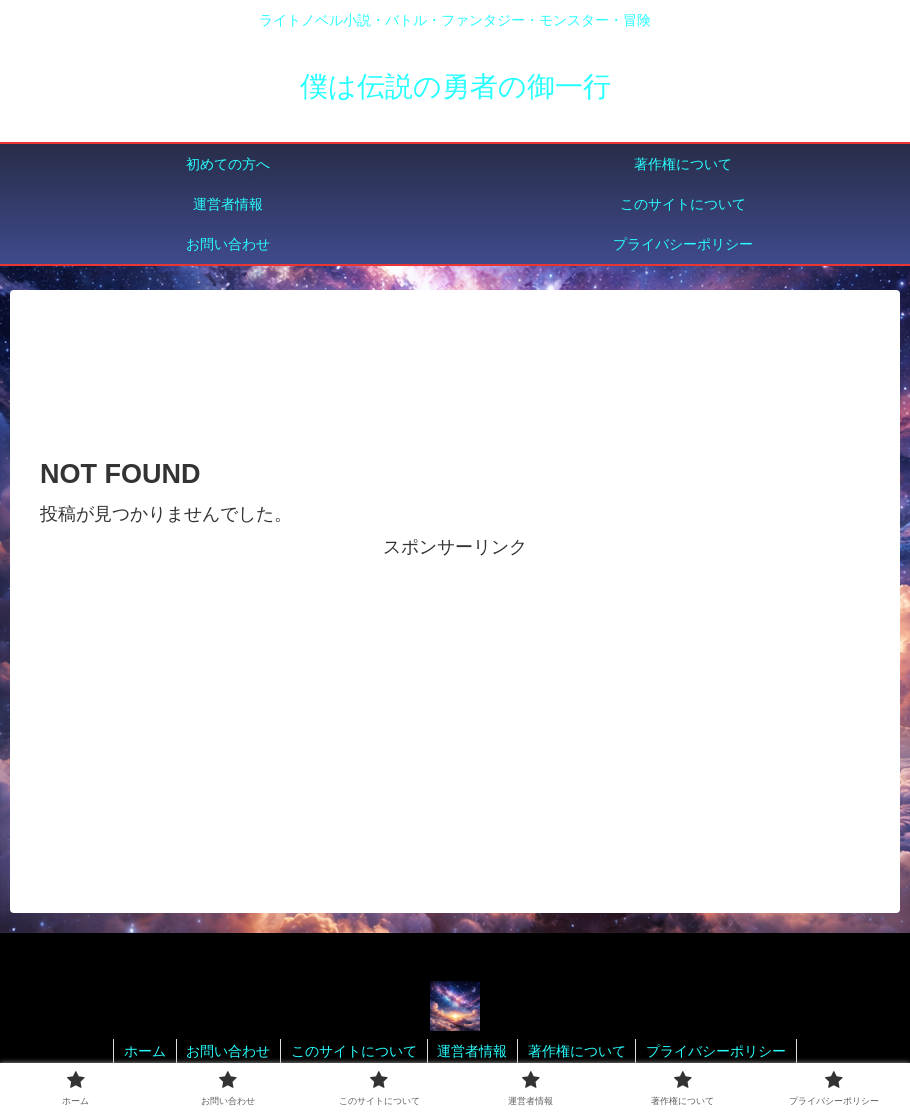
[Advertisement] (455, 372)
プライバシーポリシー (718, 1051)
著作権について (578, 1051)
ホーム (144, 1051)
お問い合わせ (228, 1051)
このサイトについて (354, 1051)
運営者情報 (473, 1051)
